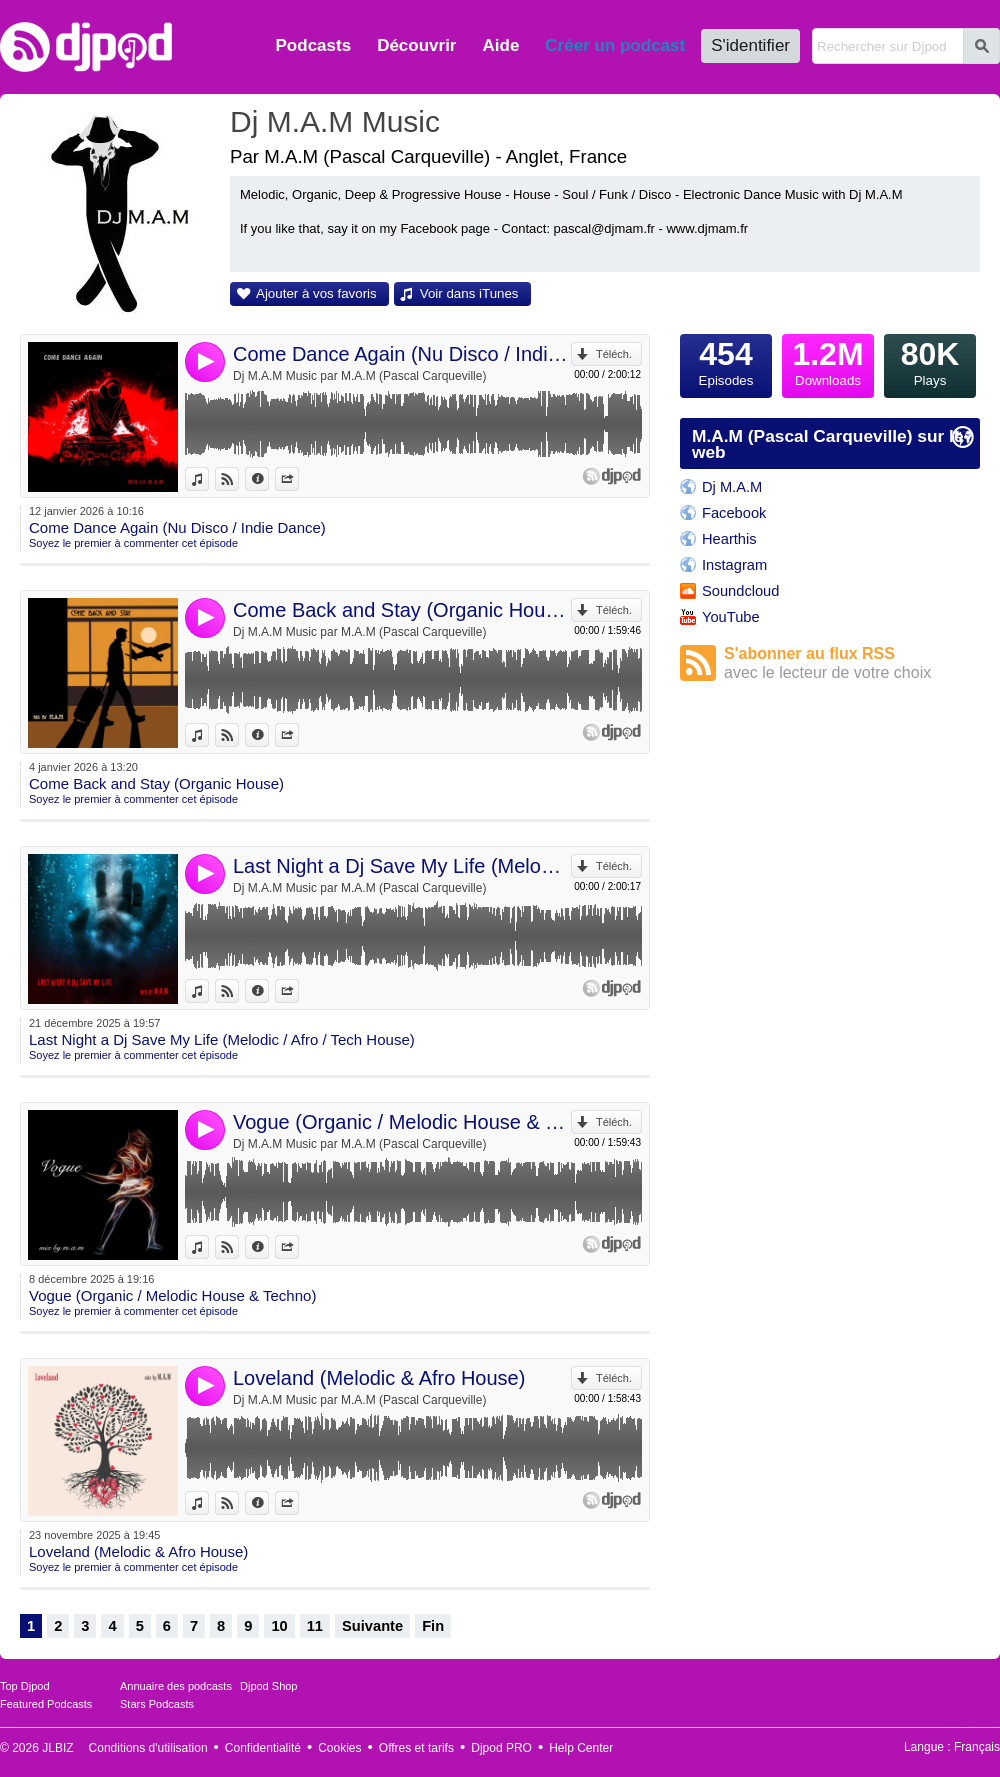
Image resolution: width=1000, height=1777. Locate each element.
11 (315, 1626)
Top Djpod (25, 1686)
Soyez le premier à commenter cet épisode (133, 543)
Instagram (734, 565)
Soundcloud (740, 591)
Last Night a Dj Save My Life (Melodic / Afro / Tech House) (402, 866)
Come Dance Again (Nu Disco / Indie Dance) (402, 354)
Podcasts (314, 45)
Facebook (734, 513)
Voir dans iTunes (469, 293)
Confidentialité (263, 1748)
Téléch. (614, 354)
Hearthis (729, 539)
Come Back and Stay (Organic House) (402, 610)
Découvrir (416, 45)
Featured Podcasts (46, 1704)
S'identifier (750, 45)
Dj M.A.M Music (335, 121)
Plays (930, 361)
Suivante (372, 1626)
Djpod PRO (501, 1748)
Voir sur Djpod (238, 479)
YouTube (731, 617)
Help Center (581, 1748)
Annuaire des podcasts (176, 1686)
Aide (501, 45)
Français (977, 1747)
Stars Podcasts (157, 1704)
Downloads (828, 361)
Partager (298, 479)
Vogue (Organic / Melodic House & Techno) (402, 1122)
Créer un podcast (615, 45)
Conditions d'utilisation (148, 1748)
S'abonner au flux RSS (852, 663)
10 (279, 1626)
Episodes (726, 361)
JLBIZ (57, 1748)
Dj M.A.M (732, 487)
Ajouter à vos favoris (316, 293)
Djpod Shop (269, 1686)
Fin (433, 1626)
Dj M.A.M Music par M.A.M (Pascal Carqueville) (359, 376)
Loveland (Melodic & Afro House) (379, 1378)
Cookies (339, 1748)
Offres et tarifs (416, 1748)
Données (268, 479)
